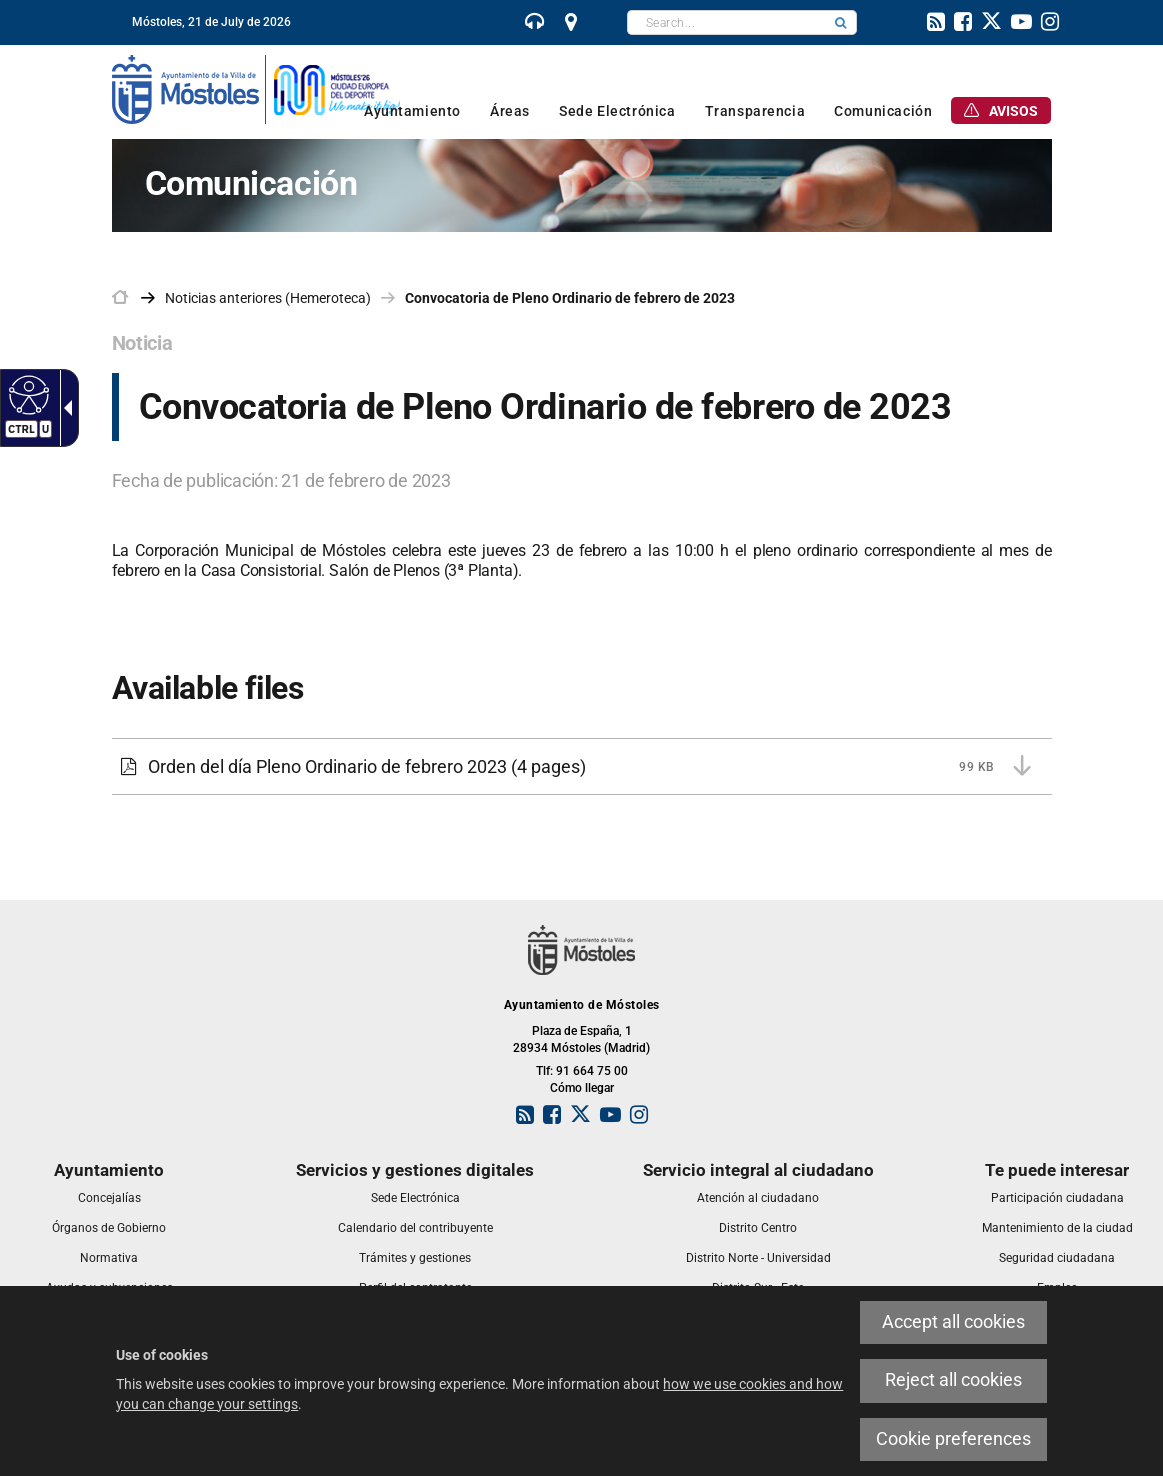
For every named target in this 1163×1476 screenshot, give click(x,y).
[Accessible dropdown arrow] (64, 408)
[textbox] (726, 22)
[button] (841, 22)
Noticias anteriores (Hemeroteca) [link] (268, 298)
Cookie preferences (953, 1439)
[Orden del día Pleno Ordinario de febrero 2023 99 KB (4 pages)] (582, 767)
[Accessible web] (26, 394)
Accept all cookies (953, 1322)
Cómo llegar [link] (582, 1088)
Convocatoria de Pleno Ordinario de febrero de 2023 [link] (570, 298)
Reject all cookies (953, 1380)
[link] (535, 24)
